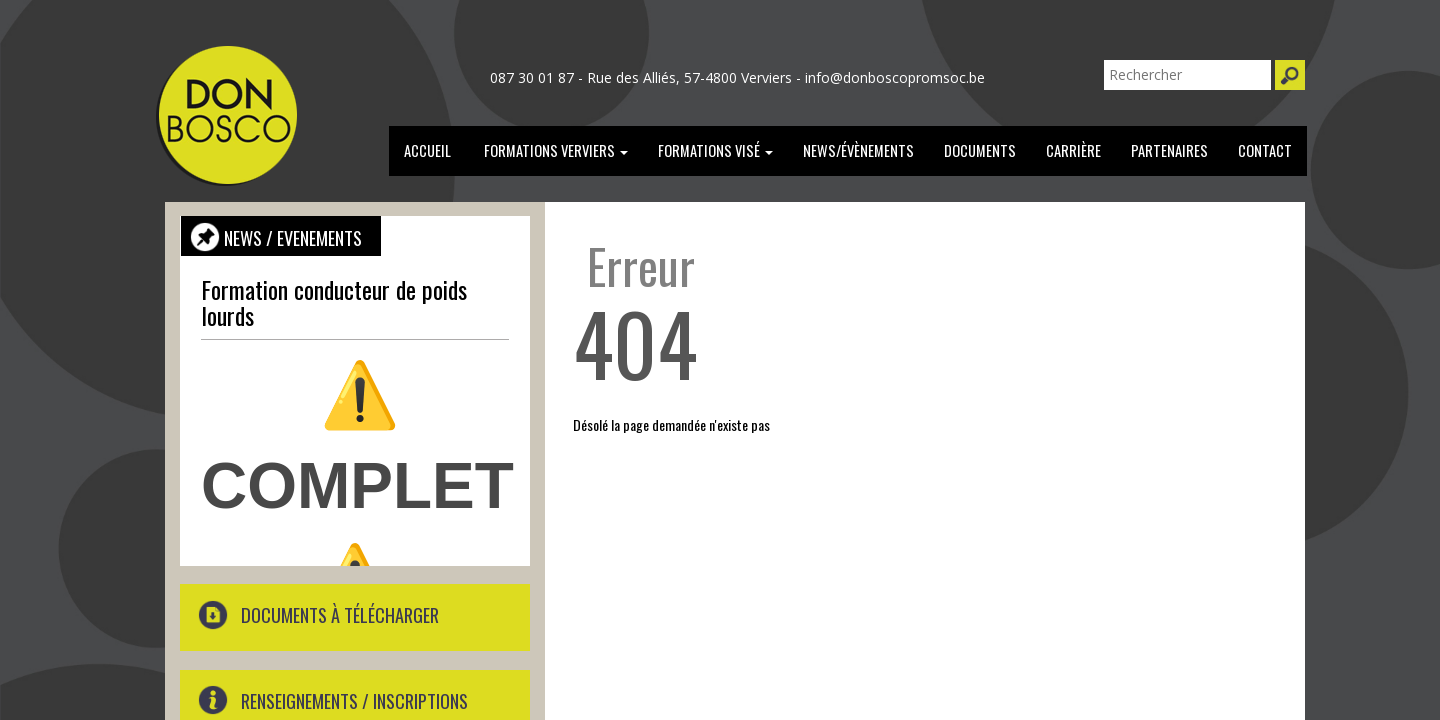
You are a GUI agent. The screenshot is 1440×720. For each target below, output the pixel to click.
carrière (1073, 150)
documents (980, 150)
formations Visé (715, 150)
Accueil (427, 150)
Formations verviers (554, 150)
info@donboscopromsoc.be (895, 77)
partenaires (1169, 150)
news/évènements (858, 150)
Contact (1265, 150)
